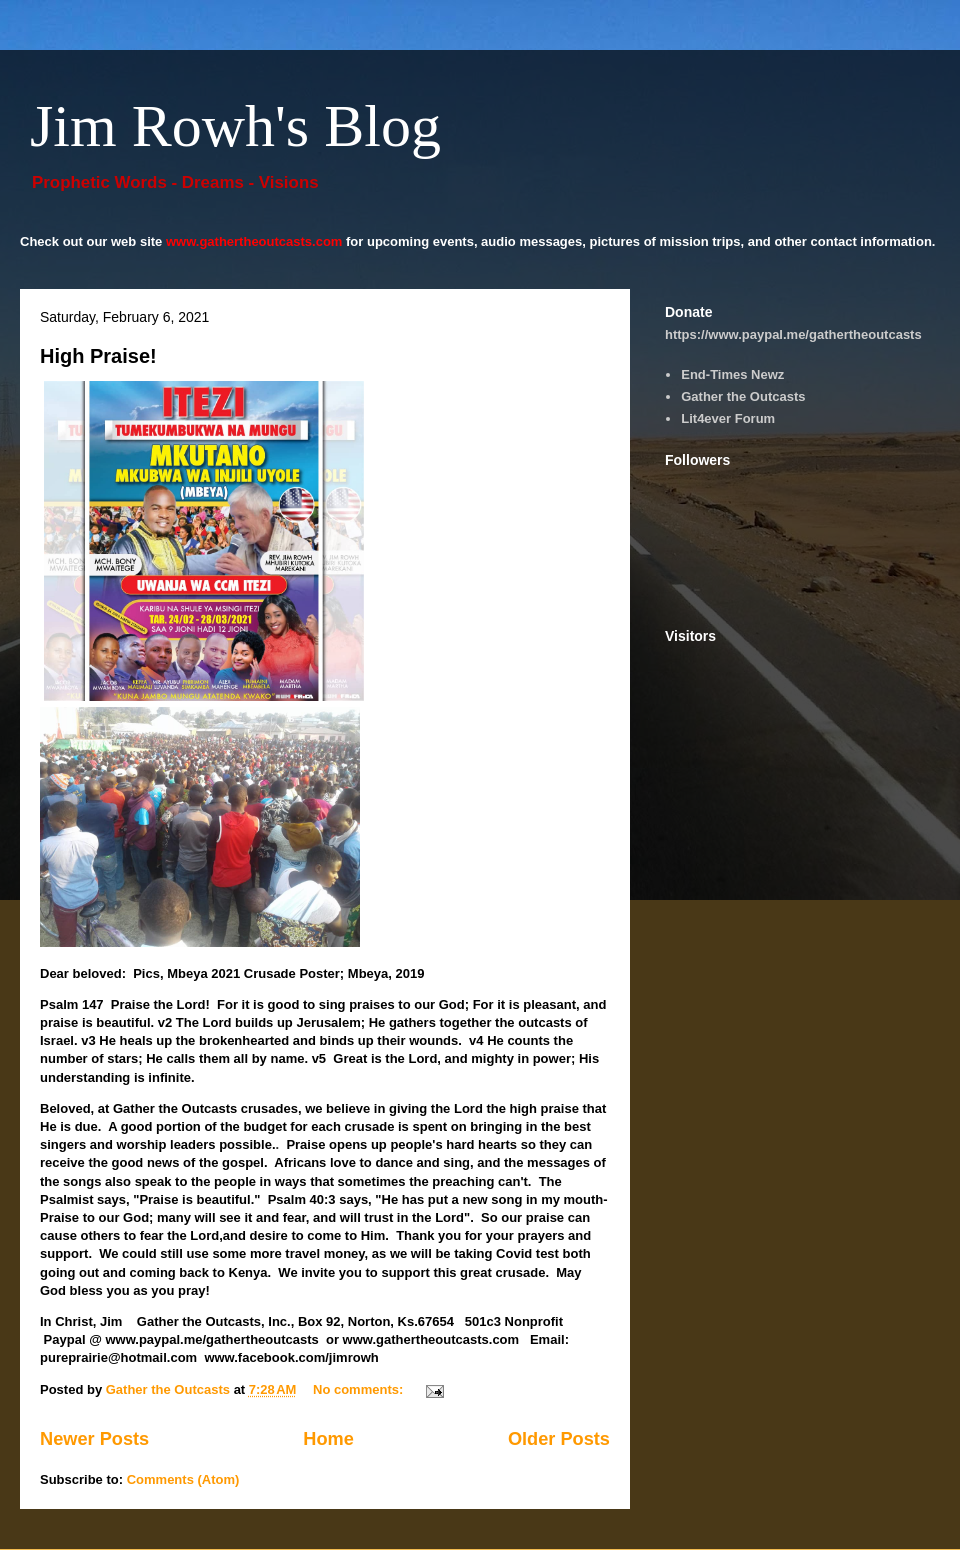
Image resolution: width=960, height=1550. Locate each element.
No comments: (360, 1389)
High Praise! (98, 356)
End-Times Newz (732, 374)
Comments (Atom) (183, 1479)
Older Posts (559, 1439)
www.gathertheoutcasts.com (254, 241)
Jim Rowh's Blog (235, 126)
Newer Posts (94, 1439)
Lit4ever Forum (728, 418)
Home (328, 1439)
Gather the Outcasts (743, 396)
